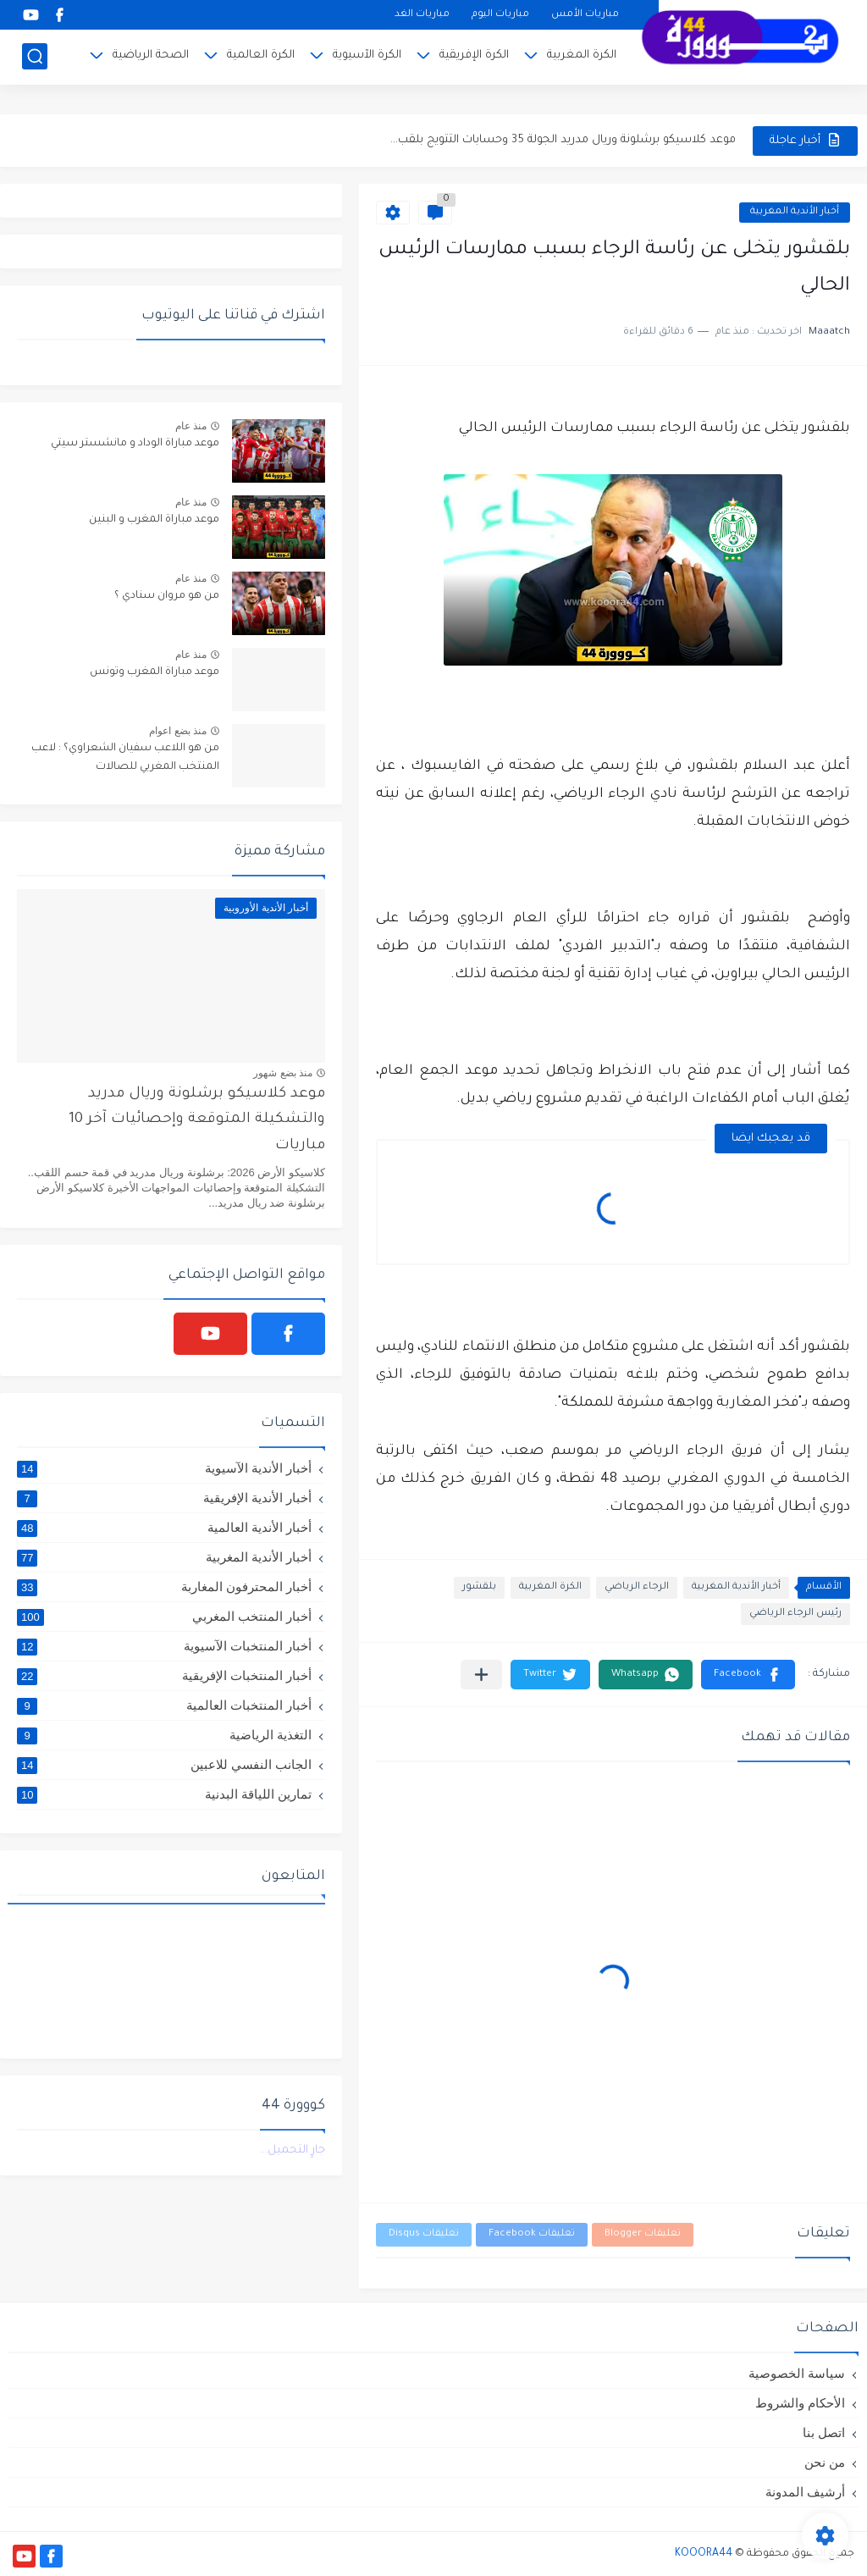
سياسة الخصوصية (796, 2373)
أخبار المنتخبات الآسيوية (164, 1646)
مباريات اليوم (500, 14)
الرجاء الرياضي (637, 1587)
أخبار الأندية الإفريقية (164, 1498)
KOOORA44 (703, 2554)
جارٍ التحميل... (292, 2150)
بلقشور (479, 1587)
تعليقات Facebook (532, 2234)
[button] (748, 1674)
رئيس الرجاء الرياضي (795, 1613)
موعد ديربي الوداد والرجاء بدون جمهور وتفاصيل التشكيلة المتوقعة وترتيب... (549, 140)
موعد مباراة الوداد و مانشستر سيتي (135, 444)
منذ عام (191, 426)
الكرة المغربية (581, 55)
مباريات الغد (422, 14)
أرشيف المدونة (805, 2492)
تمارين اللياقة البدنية (164, 1794)
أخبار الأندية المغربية (794, 212)
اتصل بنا (824, 2432)
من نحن (824, 2462)
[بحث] (34, 56)
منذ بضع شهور (282, 1073)
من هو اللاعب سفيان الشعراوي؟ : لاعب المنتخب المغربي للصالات (125, 758)
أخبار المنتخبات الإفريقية (164, 1675)
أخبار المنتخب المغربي (164, 1616)
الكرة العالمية (261, 55)
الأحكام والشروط (800, 2403)
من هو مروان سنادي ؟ (166, 596)
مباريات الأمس (585, 14)
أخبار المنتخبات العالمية (164, 1705)
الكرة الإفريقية (474, 55)
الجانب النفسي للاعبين (164, 1764)
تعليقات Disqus (424, 2234)
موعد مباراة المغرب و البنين (154, 520)
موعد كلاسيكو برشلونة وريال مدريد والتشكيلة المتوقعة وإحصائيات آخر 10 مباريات (197, 1120)
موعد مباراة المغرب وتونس (154, 672)
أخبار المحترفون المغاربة (164, 1587)
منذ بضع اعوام (178, 731)
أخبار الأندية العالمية (164, 1527)
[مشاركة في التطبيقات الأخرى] (481, 1674)
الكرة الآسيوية (367, 55)
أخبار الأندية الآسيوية (164, 1468)
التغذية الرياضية (164, 1735)
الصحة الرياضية (151, 55)
